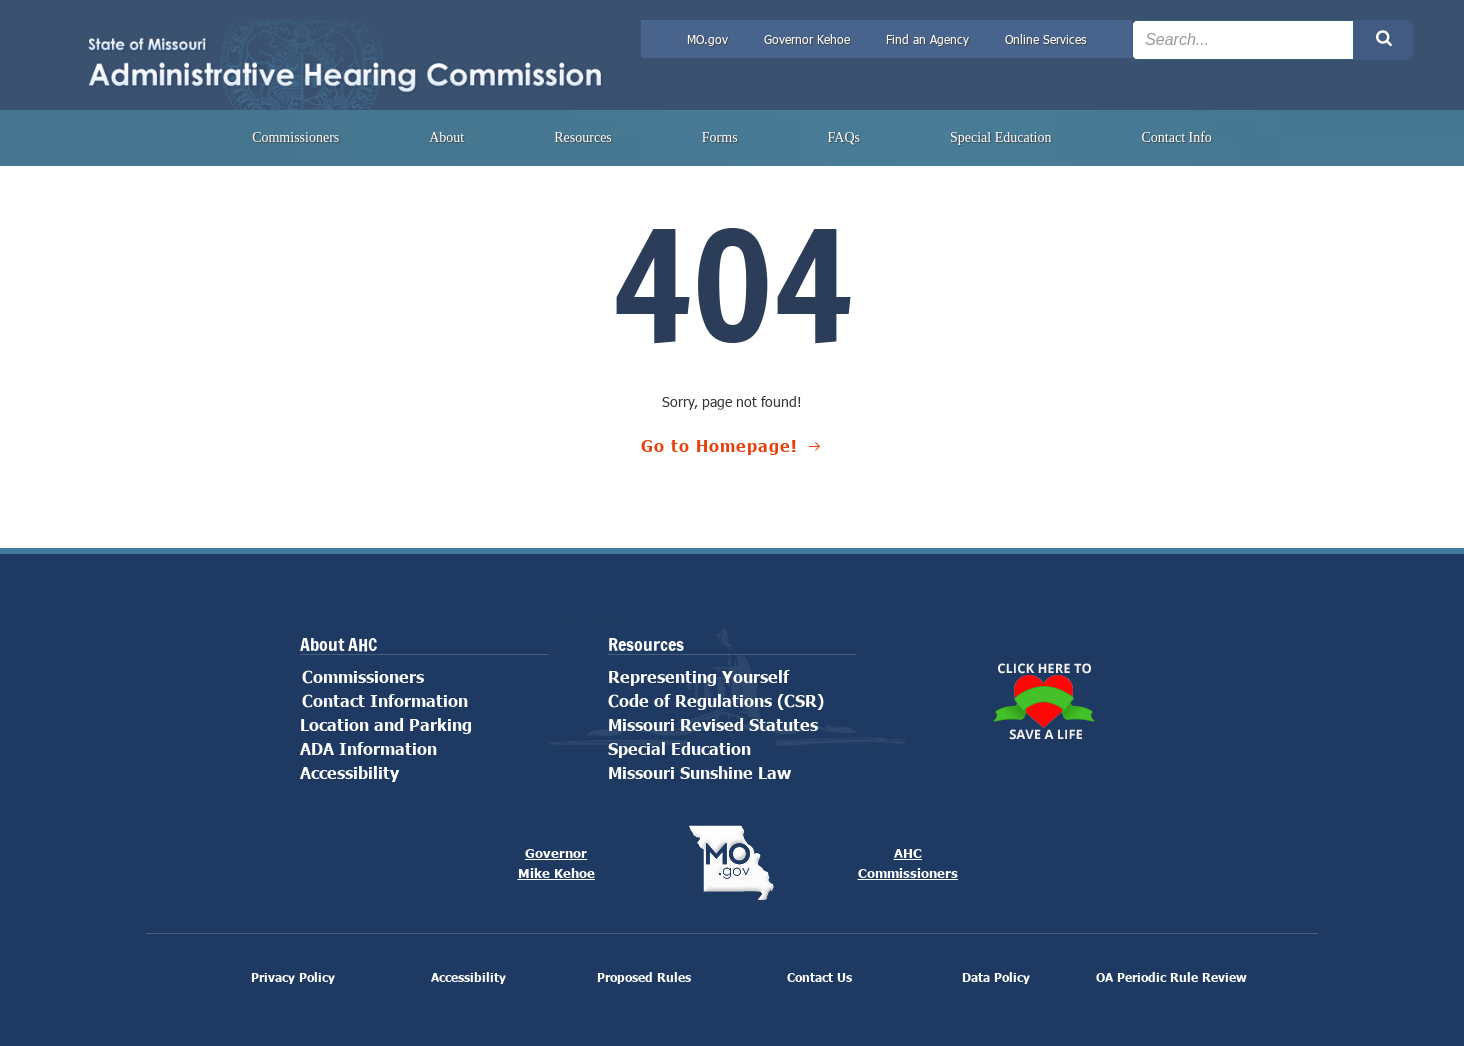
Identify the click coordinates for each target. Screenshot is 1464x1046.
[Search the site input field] (1243, 40)
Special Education (1000, 137)
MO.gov (707, 39)
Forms (720, 137)
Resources (583, 137)
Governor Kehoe (807, 39)
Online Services (1045, 39)
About (446, 137)
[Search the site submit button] (1383, 40)
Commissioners (295, 137)
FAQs (844, 137)
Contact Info (1176, 137)
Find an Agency (927, 39)
